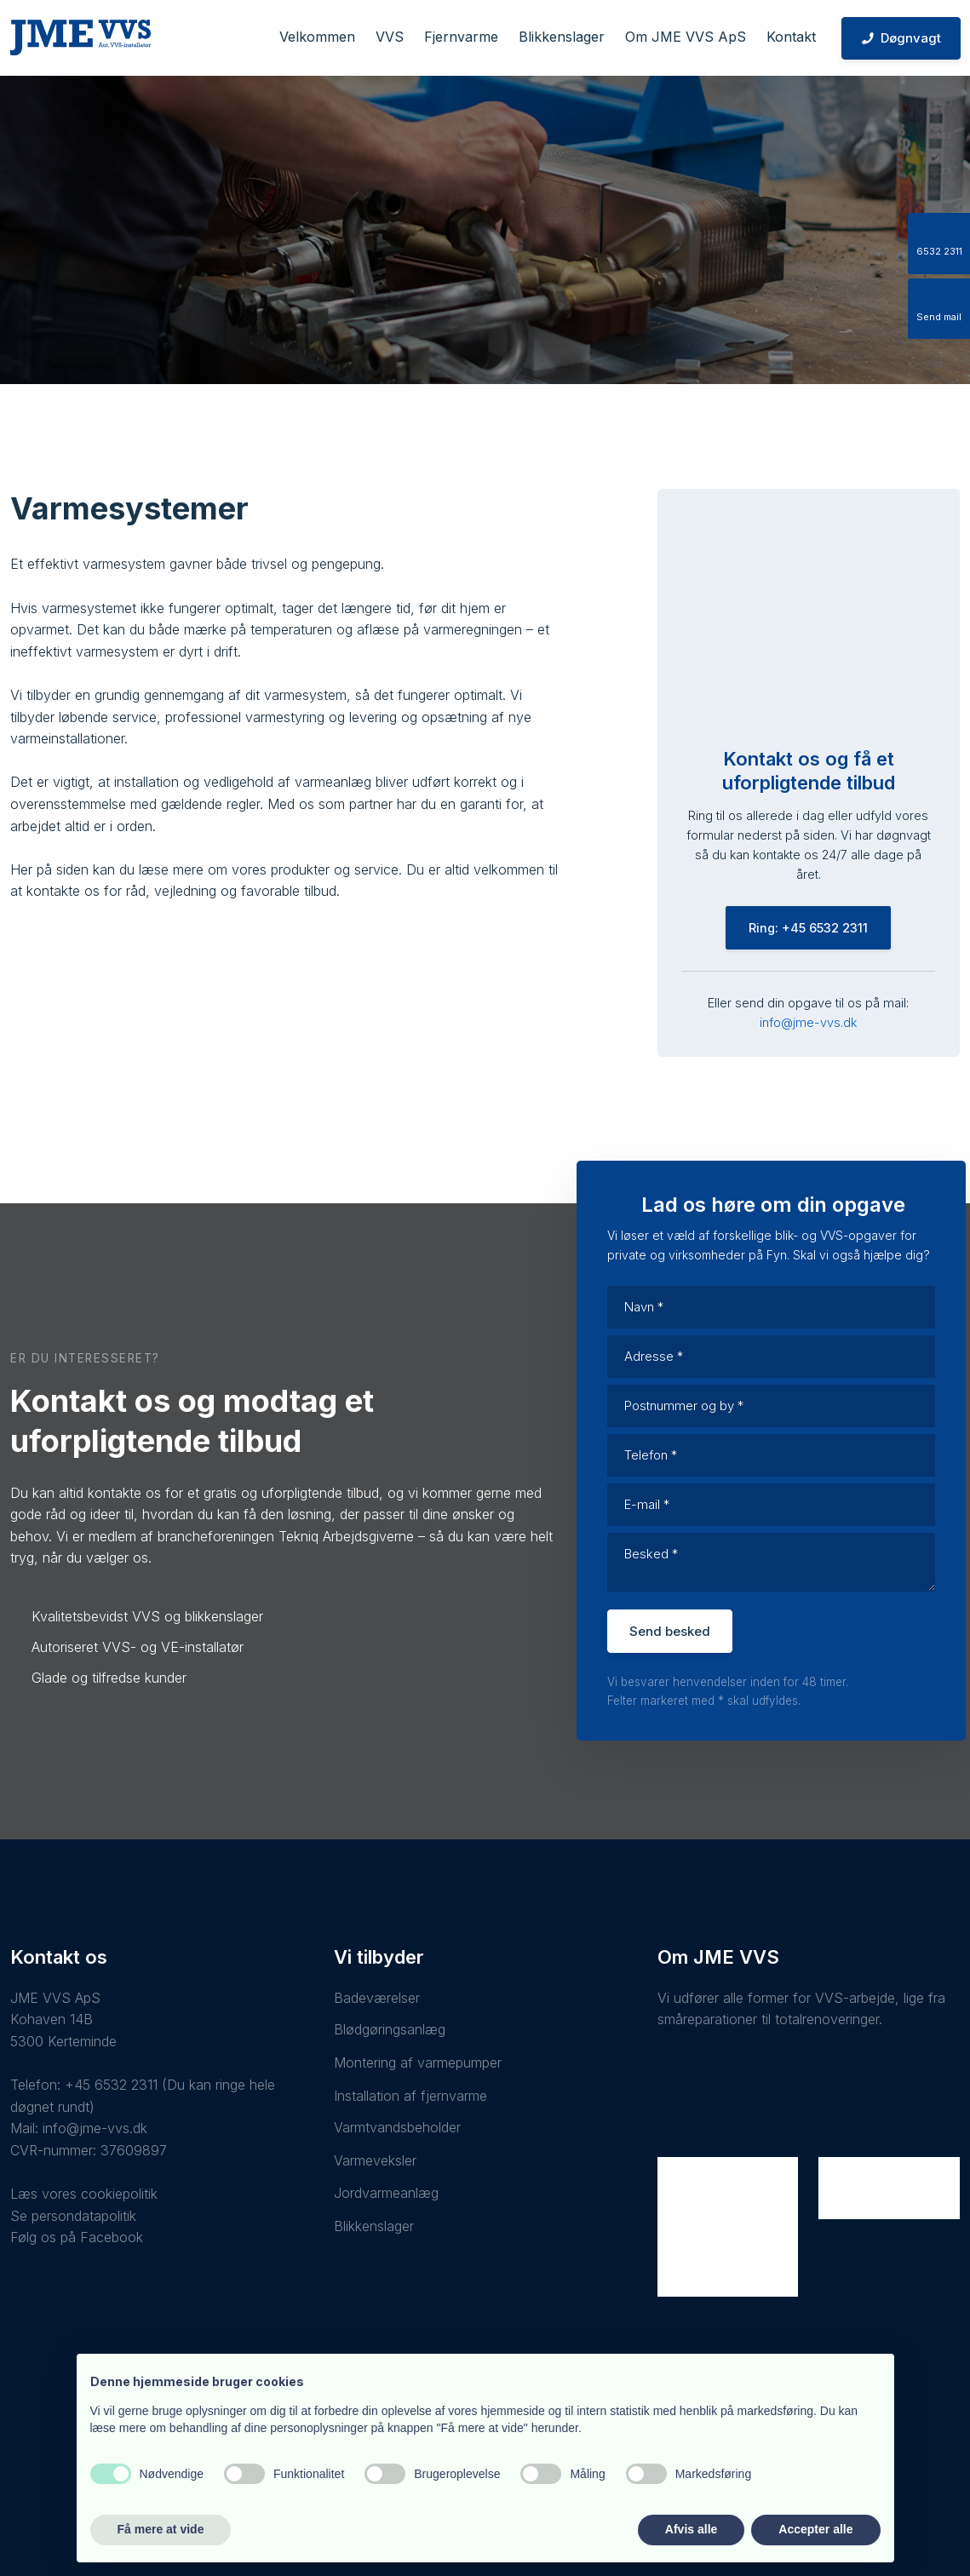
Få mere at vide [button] (161, 2529)
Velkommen (317, 36)
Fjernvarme (461, 36)
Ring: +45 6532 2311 (808, 928)
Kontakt (791, 36)
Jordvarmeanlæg (386, 2192)
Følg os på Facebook (76, 2237)
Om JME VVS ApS (685, 36)
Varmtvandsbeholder (397, 2127)
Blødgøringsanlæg (389, 2029)
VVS (390, 36)
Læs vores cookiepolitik (84, 2193)
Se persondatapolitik (73, 2215)
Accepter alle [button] (815, 2529)
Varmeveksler (375, 2160)
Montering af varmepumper (418, 2062)
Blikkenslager (562, 36)
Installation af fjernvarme (410, 2095)
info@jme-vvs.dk (808, 1022)
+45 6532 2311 (111, 2084)
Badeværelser (377, 1997)
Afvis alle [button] (691, 2529)
